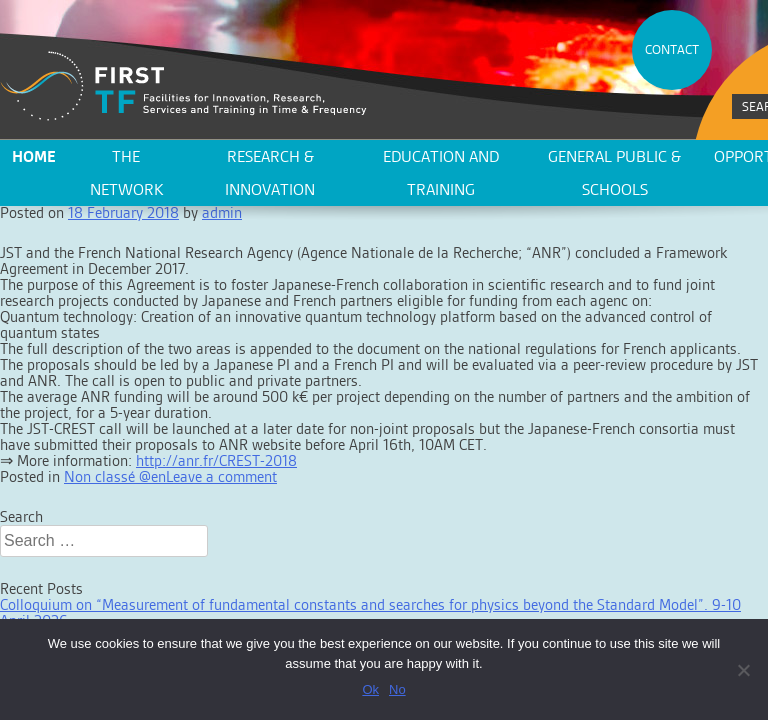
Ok (370, 689)
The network (126, 173)
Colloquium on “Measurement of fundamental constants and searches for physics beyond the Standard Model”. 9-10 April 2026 (370, 612)
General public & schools (614, 173)
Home (34, 156)
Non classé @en (115, 476)
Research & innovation (270, 173)
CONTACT (672, 49)
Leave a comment (221, 476)
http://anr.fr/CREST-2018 (216, 460)
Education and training (441, 173)
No (397, 689)
